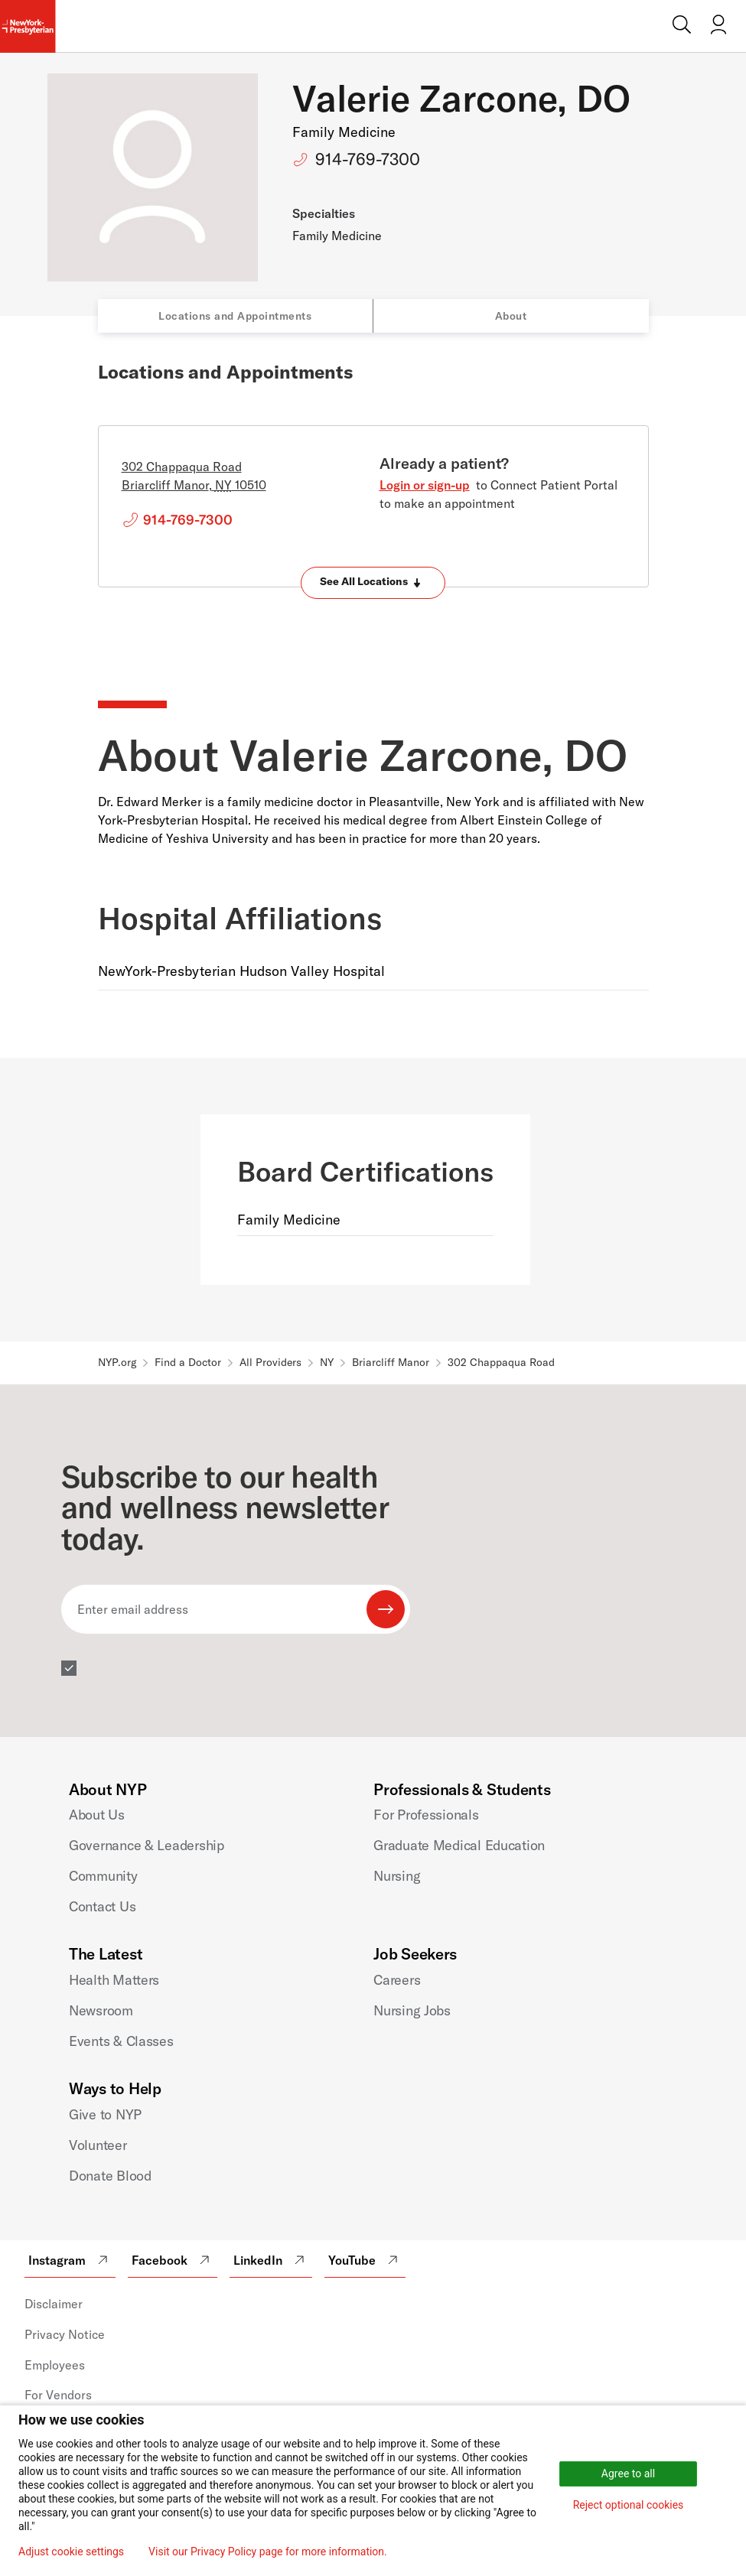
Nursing (396, 1876)
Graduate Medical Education (459, 1845)
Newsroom (101, 2010)
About (511, 316)
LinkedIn (270, 2260)
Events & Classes (121, 2041)
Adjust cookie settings (71, 2551)
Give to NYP (105, 2114)
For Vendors (58, 2394)
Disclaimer (53, 2303)
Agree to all (628, 2473)
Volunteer (98, 2145)
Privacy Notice (64, 2334)
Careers (396, 1980)
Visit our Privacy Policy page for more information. (267, 2551)
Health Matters (114, 1980)
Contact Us (102, 1906)
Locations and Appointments (234, 316)
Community (103, 1876)
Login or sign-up (425, 485)
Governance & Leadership (146, 1845)
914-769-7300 (367, 159)
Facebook (172, 2260)
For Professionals (425, 1814)
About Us (97, 1814)
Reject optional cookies (628, 2505)
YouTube (365, 2260)
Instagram (70, 2260)
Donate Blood (110, 2175)
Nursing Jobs (412, 2010)
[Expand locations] (373, 583)
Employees (54, 2365)
